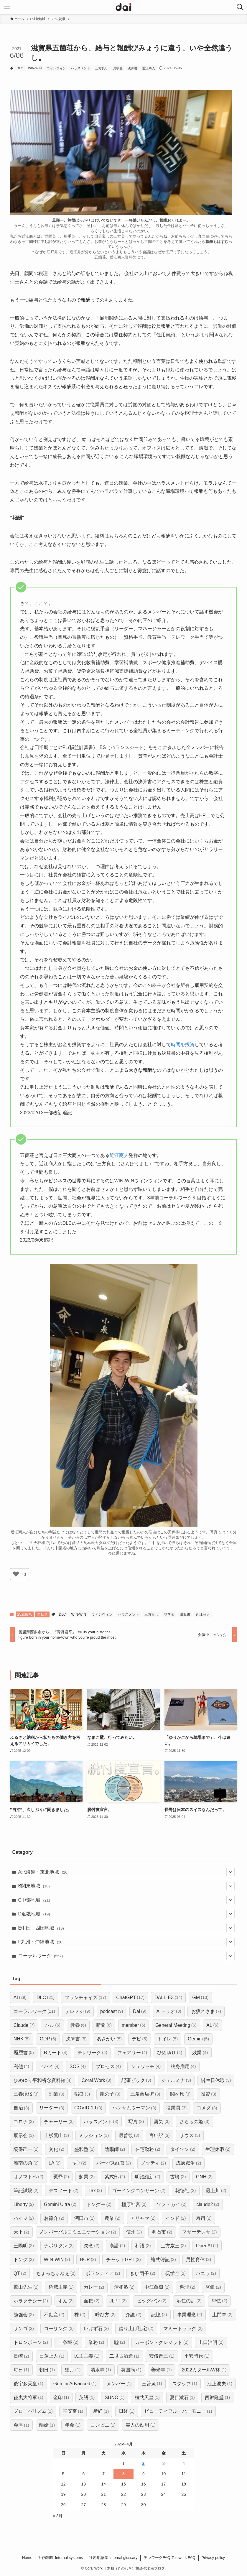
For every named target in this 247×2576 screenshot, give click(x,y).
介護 (133, 2314)
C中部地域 (126, 1900)
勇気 (161, 2121)
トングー (98, 2204)
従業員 (176, 2108)
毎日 (21, 2369)
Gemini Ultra (60, 2204)
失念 (91, 2245)
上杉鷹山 (56, 2135)
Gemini (198, 2039)
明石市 (162, 2232)
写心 (78, 2163)
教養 (78, 2025)
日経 (126, 2411)
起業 (87, 2176)
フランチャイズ (85, 1997)
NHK (22, 2039)
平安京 (73, 2411)
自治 (21, 2108)
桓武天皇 (147, 2397)
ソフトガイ (171, 2204)
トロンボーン (31, 2342)
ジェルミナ (176, 2080)
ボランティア (102, 2273)
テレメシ (77, 2011)
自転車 (42, 1614)
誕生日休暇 (216, 2080)
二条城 (68, 2342)
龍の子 (110, 2094)
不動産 (54, 2314)
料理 (187, 2287)
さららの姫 (194, 2121)
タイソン (182, 2149)
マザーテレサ (199, 2232)
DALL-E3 (168, 1997)
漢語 (117, 2245)
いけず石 (96, 2328)
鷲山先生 (26, 2287)
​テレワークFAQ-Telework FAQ (169, 2557)
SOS (78, 2066)
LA (55, 2163)
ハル (52, 2025)
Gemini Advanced (75, 2383)
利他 (21, 2066)
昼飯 (213, 2287)
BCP (88, 2259)
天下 (21, 2232)
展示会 (24, 2135)
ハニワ (206, 2273)
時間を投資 (183, 1044)
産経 (101, 2411)
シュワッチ (146, 2066)
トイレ (167, 2039)
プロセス (108, 2066)
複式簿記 (163, 2259)
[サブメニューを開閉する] (230, 1872)
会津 (21, 2425)
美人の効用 (140, 2425)
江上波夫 (219, 2383)
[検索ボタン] (240, 7)
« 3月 (57, 2516)
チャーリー (59, 2121)
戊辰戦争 (188, 2163)
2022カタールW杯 (204, 2369)
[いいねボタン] (15, 1574)
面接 (91, 2300)
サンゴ (24, 2328)
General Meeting (175, 2025)
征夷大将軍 (28, 2397)
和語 (143, 2245)
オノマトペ (28, 2176)
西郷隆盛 (217, 2397)
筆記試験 (26, 2190)
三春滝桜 (26, 2094)
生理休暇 (217, 2149)
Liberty (24, 2204)
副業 (56, 2094)
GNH (204, 2176)
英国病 (131, 2369)
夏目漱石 (182, 2397)
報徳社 (185, 2190)
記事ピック (136, 2080)
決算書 (132, 68)
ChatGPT (130, 1997)
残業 (200, 2052)
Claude (24, 2025)
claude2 (207, 2204)
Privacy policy (213, 2557)
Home (27, 2557)
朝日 (47, 2369)
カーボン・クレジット (161, 2342)
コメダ (207, 2108)
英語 (87, 2397)
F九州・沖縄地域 (126, 1942)
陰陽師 (115, 2149)
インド (175, 2218)
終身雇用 (183, 2066)
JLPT (118, 2300)
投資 (208, 2094)
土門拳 (222, 2314)
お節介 (54, 2218)
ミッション (94, 2135)
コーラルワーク (126, 1956)
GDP (48, 2039)
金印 (61, 2397)
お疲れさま (206, 2011)
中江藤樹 (156, 2287)
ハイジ (24, 2218)
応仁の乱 (189, 2300)
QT (20, 2273)
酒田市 (84, 2218)
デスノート (63, 2190)
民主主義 (86, 2356)
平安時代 (196, 2356)
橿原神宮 (133, 2204)
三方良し (101, 68)
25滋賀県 (24, 1614)
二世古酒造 (124, 2356)
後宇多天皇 (28, 2383)
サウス (190, 2135)
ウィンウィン (56, 68)
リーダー (51, 2108)
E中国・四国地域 (126, 1928)
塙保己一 (26, 2149)
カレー (94, 2287)
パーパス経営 (113, 2163)
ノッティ (153, 2163)
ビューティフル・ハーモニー (178, 2411)
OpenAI (207, 2245)
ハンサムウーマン (134, 2108)
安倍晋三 (161, 2356)
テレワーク (92, 2052)
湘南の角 (26, 2163)
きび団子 (142, 2273)
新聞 (104, 2025)
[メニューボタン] (7, 7)
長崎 (21, 2356)
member (133, 2025)
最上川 (216, 2190)
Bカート (55, 2052)
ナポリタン (59, 2245)
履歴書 (24, 2052)
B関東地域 (126, 1886)
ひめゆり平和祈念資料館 (43, 2080)
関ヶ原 (180, 2094)
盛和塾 (84, 2149)
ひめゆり (169, 2052)
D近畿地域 (126, 1914)
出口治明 (210, 2342)
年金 (72, 2425)
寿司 (204, 2218)
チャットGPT (123, 2259)
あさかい (109, 2039)
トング (24, 2259)
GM (200, 1997)
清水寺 (100, 2369)
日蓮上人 (51, 2356)
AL (212, 2025)
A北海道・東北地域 (126, 1872)
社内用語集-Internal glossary (113, 2557)
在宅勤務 (147, 2149)
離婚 (47, 2425)
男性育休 (198, 2259)
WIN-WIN (35, 68)
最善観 (129, 2135)
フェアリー (132, 2052)
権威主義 (61, 2287)
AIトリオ (168, 2011)
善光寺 (161, 2369)
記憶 (159, 2314)
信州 (134, 2232)
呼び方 (105, 2314)
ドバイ (49, 2066)
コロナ (24, 2121)
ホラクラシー (31, 2300)
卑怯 (219, 2300)
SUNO (114, 2397)
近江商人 (148, 68)
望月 (72, 2369)
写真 (136, 2121)
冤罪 (61, 2176)
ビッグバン (152, 2300)
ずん (66, 2300)
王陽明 (24, 2245)
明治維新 (147, 2176)
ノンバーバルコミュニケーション (77, 2232)
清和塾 (124, 2287)
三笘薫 (152, 2383)
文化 (56, 2149)
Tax (95, 2190)
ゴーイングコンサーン (138, 2190)
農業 (112, 2218)
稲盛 (82, 2094)
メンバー (118, 2383)
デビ (139, 2039)
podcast (111, 2011)
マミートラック (182, 2328)
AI (20, 1997)
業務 (96, 2342)
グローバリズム (33, 2411)
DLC (20, 68)
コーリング (59, 2328)
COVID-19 (88, 2108)
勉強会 (24, 2314)
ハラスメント (80, 68)
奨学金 (118, 68)
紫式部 (115, 2176)
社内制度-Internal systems (60, 2557)
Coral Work (96, 2080)
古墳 (178, 2176)
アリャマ (142, 2218)
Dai (139, 2011)
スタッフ (184, 2383)
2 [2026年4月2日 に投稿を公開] (143, 2463)
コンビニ (103, 2425)
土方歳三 (173, 2245)
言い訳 (159, 2135)
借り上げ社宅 (136, 2328)
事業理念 (189, 2314)
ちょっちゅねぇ (55, 2273)
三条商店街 (145, 2094)
